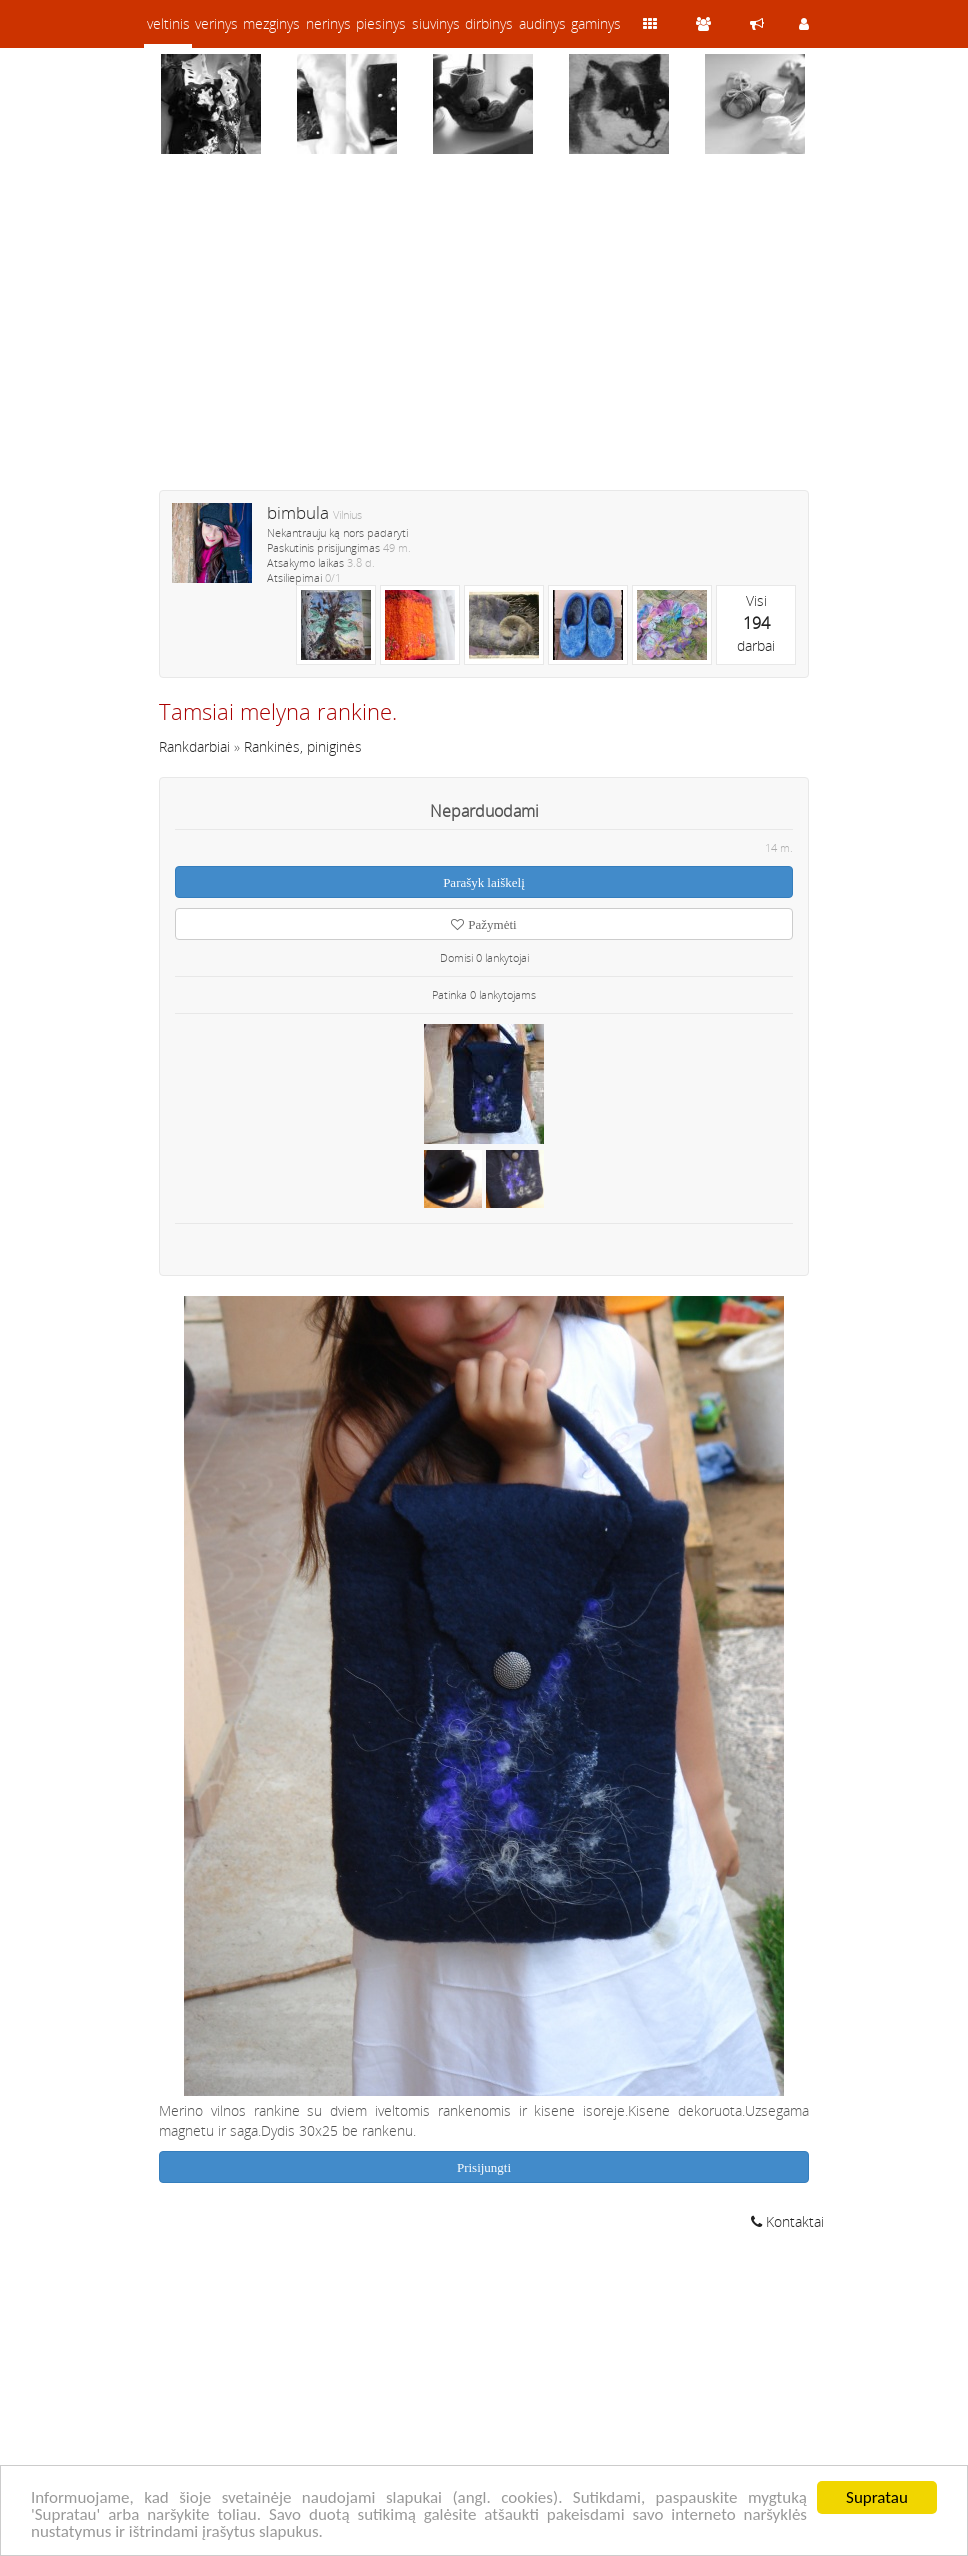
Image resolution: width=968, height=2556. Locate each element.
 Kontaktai (787, 2221)
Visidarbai (756, 623)
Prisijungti (484, 2167)
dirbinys (489, 23)
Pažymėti (483, 924)
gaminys (596, 23)
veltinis (168, 23)
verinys (216, 23)
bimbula (298, 512)
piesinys (381, 23)
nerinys (328, 23)
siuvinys (436, 23)
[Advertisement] (484, 335)
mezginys (271, 23)
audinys (542, 23)
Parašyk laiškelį (484, 882)
